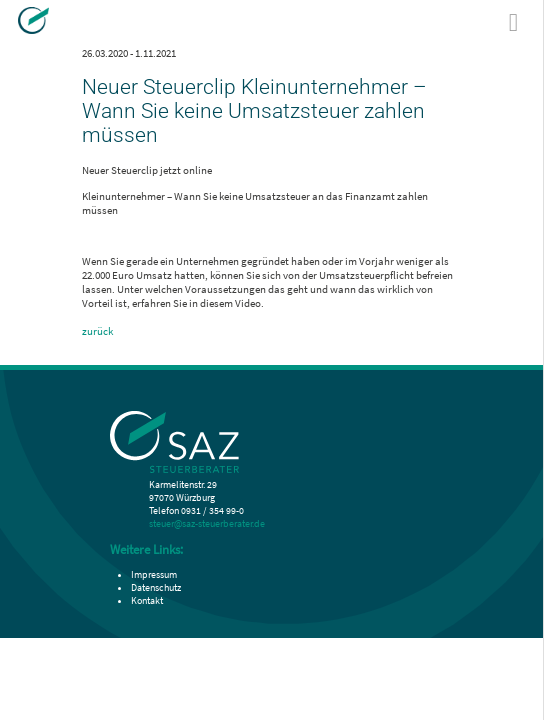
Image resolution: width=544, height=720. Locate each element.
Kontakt (147, 600)
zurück (97, 331)
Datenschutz (156, 587)
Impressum (154, 574)
